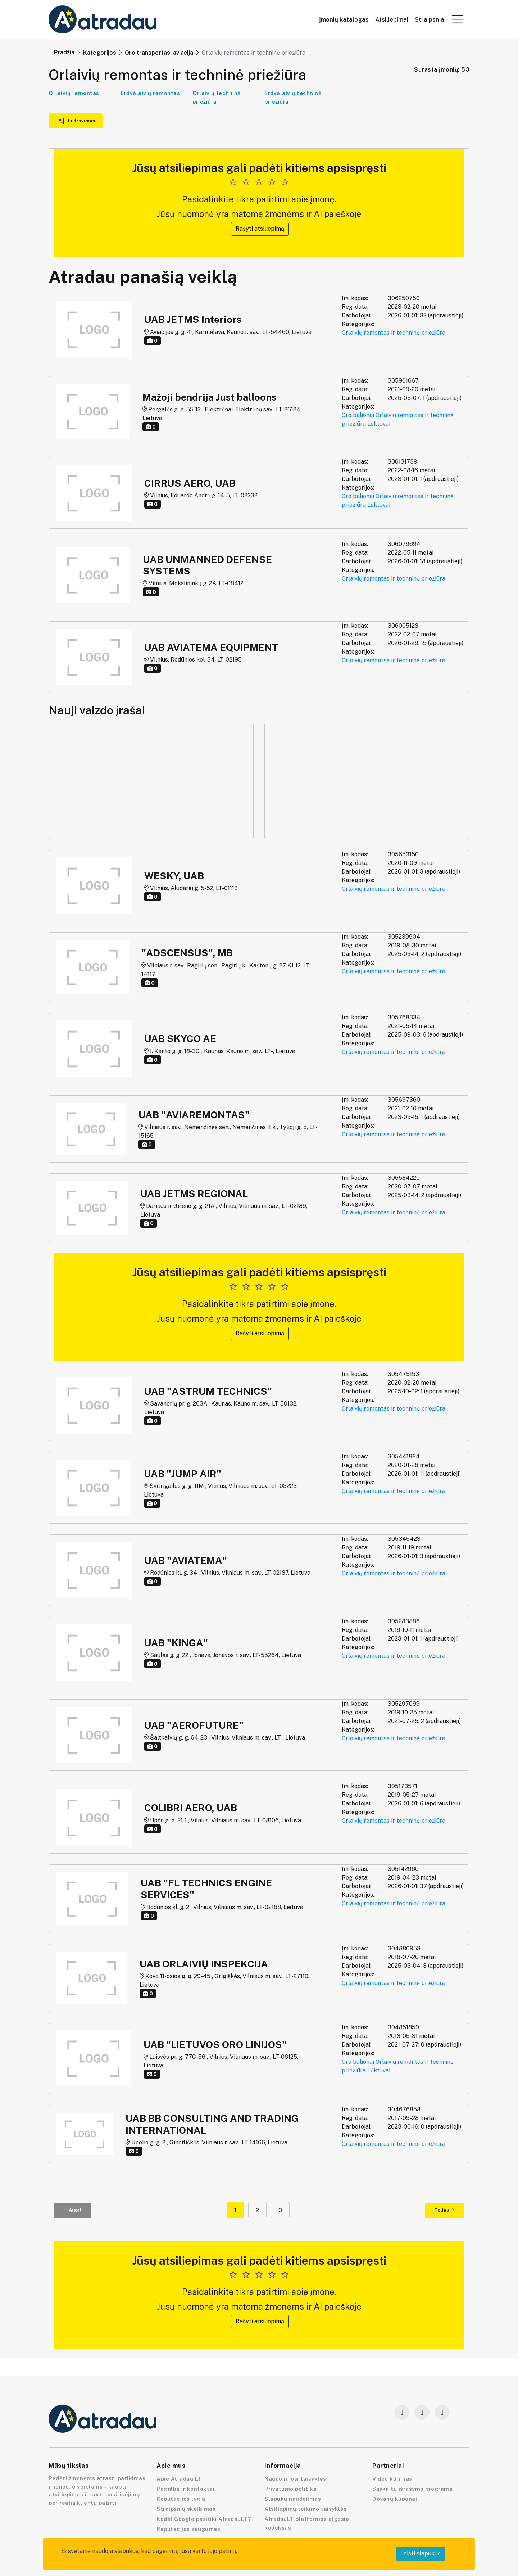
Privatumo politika (290, 2489)
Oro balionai (358, 415)
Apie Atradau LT (179, 2479)
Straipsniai (430, 20)
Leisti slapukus (420, 2553)
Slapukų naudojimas (292, 2499)
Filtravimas (77, 120)
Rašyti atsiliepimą (260, 228)
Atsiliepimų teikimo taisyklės (305, 2509)
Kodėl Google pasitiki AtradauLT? (203, 2519)
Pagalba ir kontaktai (185, 2489)
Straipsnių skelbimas (185, 2509)
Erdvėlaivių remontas (150, 93)
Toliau (444, 2210)
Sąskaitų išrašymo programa (412, 2489)
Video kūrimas (392, 2479)
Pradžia (64, 52)
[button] (457, 19)
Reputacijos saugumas (188, 2529)
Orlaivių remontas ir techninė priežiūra (393, 332)
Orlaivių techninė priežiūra (216, 97)
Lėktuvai (378, 423)
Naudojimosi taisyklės (295, 2479)
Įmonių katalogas (344, 20)
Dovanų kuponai (394, 2499)
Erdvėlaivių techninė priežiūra (293, 97)
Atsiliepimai (391, 20)
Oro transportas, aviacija (159, 52)
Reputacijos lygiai (181, 2499)
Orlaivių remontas (74, 93)
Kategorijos (99, 52)
